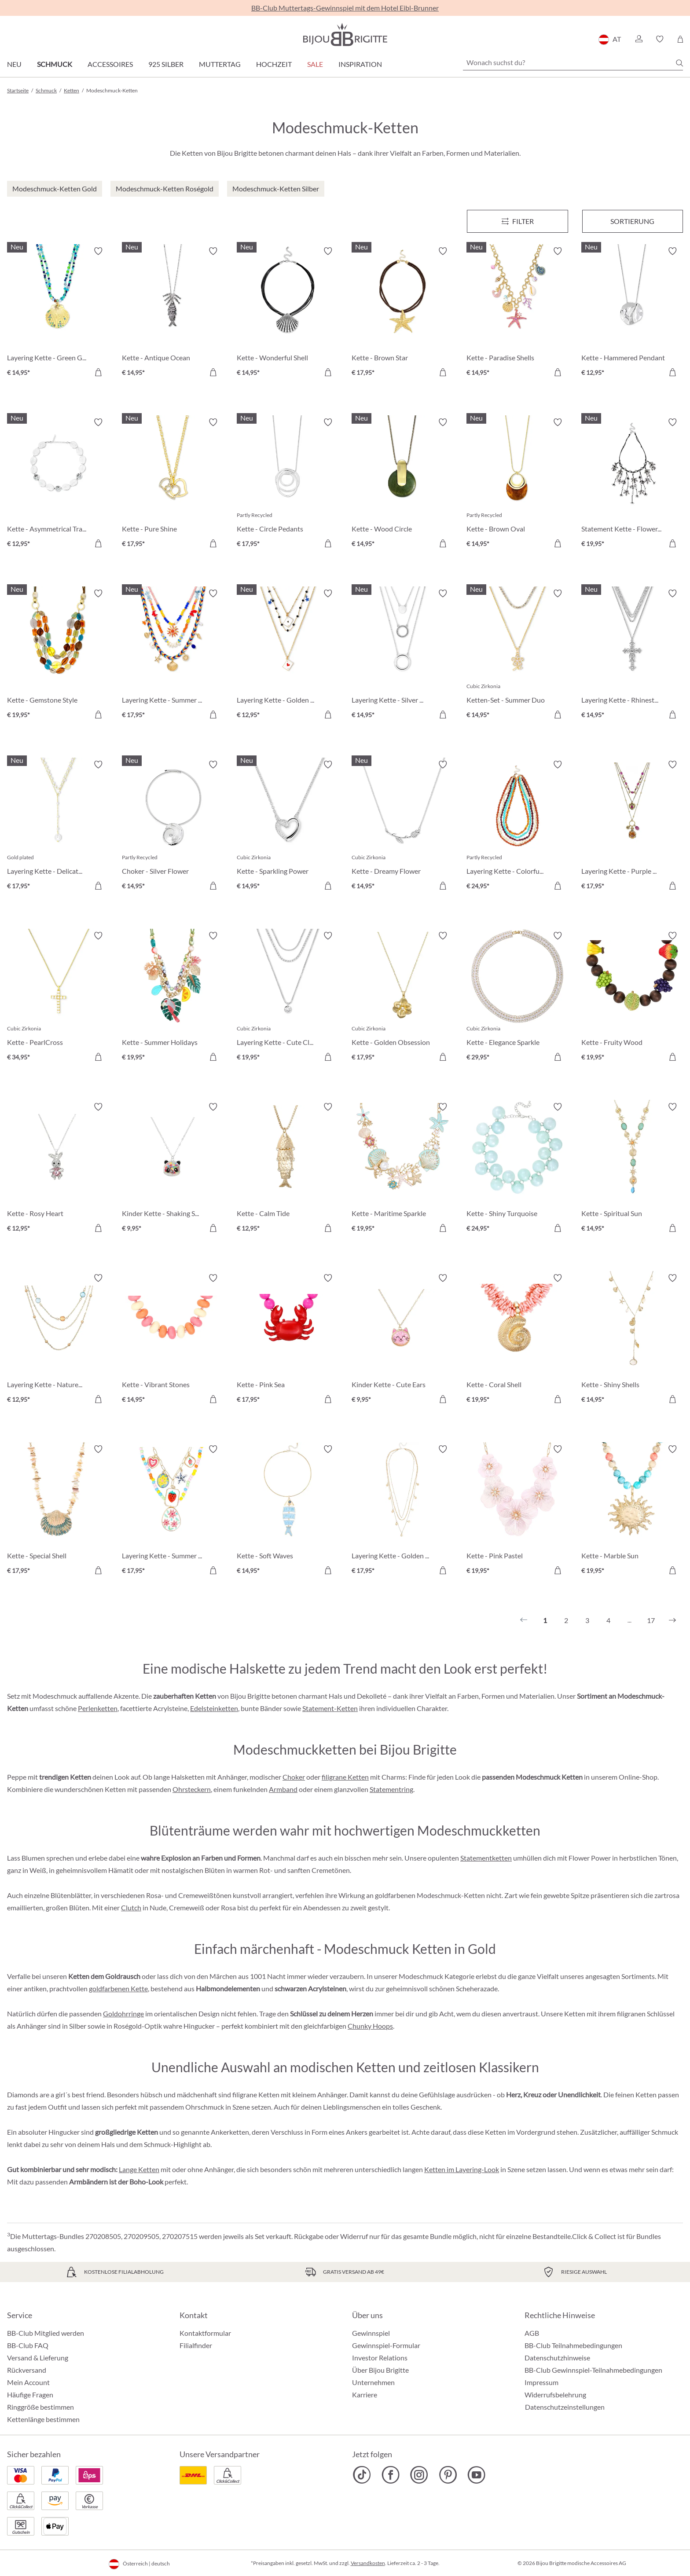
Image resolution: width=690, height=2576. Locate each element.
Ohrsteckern (191, 1789)
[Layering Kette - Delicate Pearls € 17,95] (58, 826)
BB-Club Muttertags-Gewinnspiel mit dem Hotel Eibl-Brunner (345, 8)
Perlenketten (97, 1708)
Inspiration (360, 64)
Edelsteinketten (214, 1708)
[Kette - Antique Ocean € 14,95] (173, 313)
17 (651, 1620)
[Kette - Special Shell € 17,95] (58, 1511)
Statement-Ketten (330, 1708)
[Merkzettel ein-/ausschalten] (98, 251)
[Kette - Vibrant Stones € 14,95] (173, 1340)
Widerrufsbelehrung (555, 2394)
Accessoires (110, 64)
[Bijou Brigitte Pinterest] (448, 2475)
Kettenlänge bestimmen (43, 2419)
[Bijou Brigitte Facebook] (390, 2475)
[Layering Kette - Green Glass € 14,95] (58, 313)
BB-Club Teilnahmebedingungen (573, 2345)
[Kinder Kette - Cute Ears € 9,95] (402, 1340)
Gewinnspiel (371, 2333)
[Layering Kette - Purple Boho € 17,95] (632, 826)
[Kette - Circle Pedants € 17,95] (287, 484)
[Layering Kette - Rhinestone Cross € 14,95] (632, 655)
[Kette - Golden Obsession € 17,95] (402, 997)
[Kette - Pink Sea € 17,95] (287, 1340)
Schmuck (54, 64)
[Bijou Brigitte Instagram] (419, 2475)
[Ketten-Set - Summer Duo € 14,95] (517, 655)
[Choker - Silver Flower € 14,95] (173, 826)
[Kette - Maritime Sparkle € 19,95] (402, 1168)
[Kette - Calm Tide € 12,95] (287, 1168)
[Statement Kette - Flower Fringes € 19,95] (632, 484)
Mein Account (28, 2382)
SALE (315, 64)
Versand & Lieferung (37, 2357)
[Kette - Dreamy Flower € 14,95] (402, 826)
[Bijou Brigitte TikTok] (362, 2475)
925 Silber (166, 64)
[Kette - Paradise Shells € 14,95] (517, 313)
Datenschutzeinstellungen (565, 2407)
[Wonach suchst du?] (573, 62)
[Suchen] (679, 62)
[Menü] (517, 221)
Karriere (364, 2394)
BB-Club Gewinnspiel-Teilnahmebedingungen (593, 2370)
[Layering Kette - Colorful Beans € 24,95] (517, 826)
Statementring (391, 1789)
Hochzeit (274, 64)
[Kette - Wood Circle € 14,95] (402, 484)
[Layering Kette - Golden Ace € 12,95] (287, 655)
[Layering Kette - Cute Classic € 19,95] (287, 997)
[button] (638, 39)
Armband (283, 1789)
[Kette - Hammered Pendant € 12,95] (632, 313)
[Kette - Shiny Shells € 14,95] (632, 1340)
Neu (14, 64)
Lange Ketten (139, 2169)
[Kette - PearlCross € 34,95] (58, 997)
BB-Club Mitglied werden (45, 2333)
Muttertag (220, 64)
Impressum (541, 2382)
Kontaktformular (205, 2333)
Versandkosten (368, 2563)
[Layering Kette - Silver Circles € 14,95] (402, 655)
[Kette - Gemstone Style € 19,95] (58, 655)
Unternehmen (373, 2382)
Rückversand (26, 2370)
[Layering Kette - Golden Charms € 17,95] (402, 1511)
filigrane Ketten (345, 1777)
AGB (532, 2333)
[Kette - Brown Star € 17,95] (402, 313)
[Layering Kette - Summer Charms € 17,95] (173, 1511)
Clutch (131, 1907)
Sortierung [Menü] (632, 221)
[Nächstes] (672, 1620)
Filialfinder (196, 2345)
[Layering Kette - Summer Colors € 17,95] (173, 655)
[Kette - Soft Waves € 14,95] (287, 1511)
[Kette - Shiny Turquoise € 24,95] (517, 1168)
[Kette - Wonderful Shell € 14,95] (287, 313)
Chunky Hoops (370, 2026)
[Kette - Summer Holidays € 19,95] (173, 997)
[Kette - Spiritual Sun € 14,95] (632, 1168)
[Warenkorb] (680, 39)
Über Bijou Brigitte (380, 2370)
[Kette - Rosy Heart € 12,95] (58, 1168)
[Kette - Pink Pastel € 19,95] (517, 1511)
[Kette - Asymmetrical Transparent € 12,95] (58, 484)
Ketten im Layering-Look (461, 2169)
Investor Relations (379, 2357)
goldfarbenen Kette (118, 1988)
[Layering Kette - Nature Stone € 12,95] (58, 1340)
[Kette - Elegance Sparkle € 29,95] (517, 997)
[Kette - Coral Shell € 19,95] (517, 1340)
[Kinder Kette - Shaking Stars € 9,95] (173, 1168)
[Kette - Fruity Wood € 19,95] (632, 997)
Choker (294, 1777)
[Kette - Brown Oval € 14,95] (517, 484)
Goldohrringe (123, 2013)
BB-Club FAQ (27, 2345)
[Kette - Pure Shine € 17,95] (173, 484)
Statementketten (486, 1858)
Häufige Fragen (30, 2394)
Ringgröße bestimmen (40, 2407)
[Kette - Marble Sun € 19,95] (632, 1511)
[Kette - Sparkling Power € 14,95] (287, 826)
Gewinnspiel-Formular (386, 2345)
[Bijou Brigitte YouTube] (476, 2475)
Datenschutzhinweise (557, 2357)
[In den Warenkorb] (98, 372)
